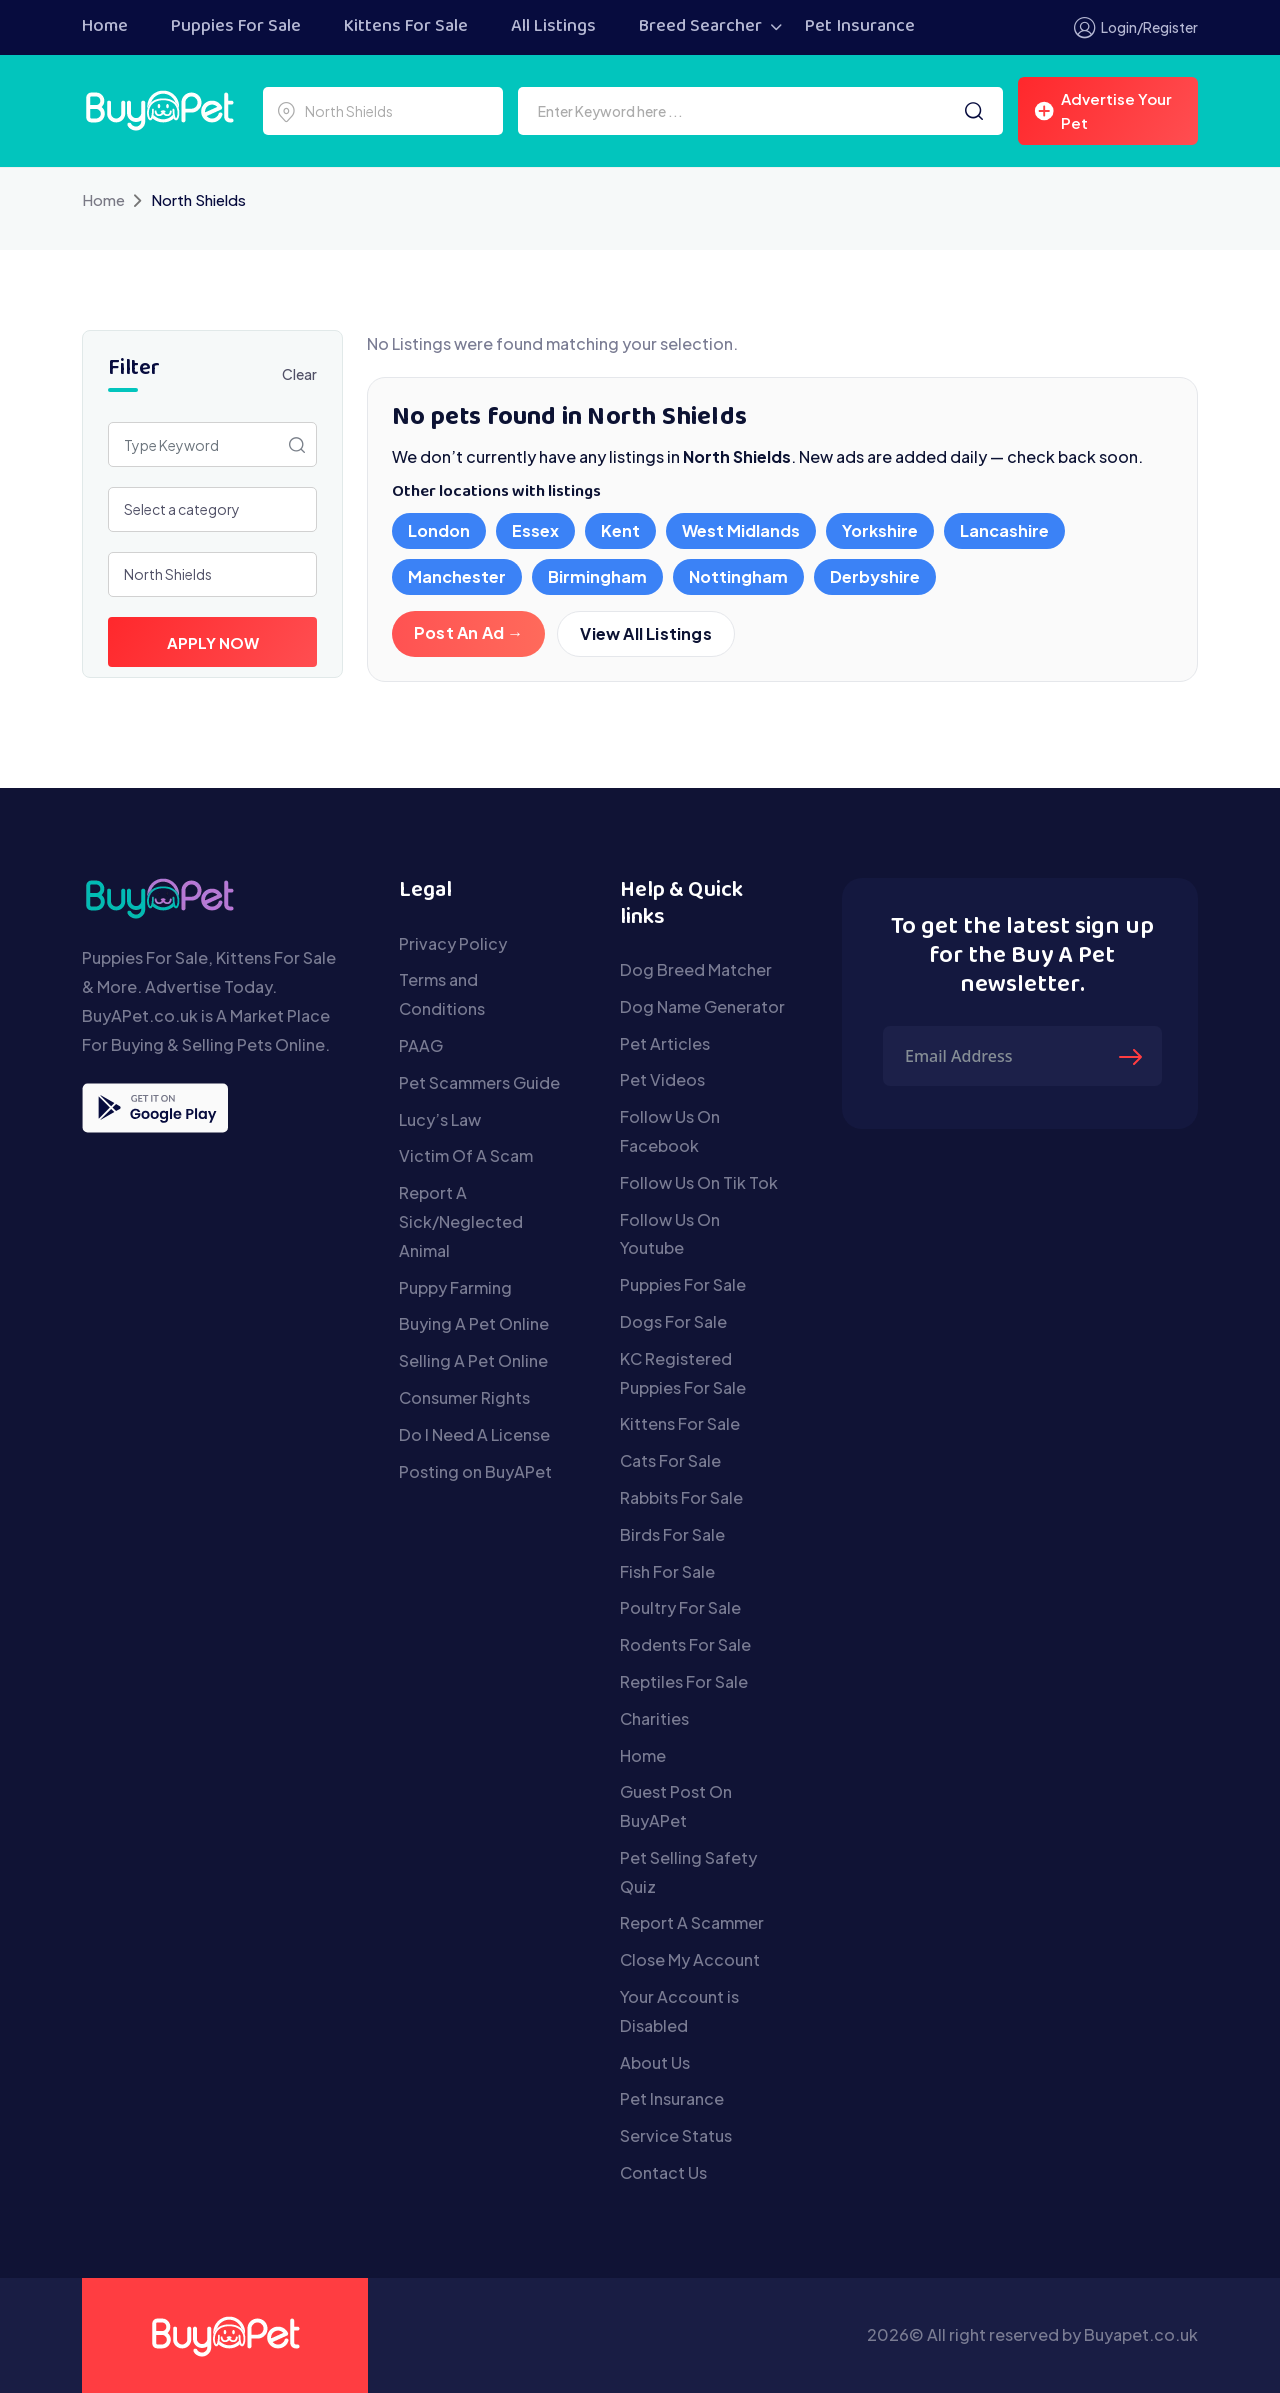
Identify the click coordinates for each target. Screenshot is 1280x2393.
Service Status (676, 2135)
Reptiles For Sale (684, 1681)
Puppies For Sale (236, 27)
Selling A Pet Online (473, 1360)
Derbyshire (875, 576)
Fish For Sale (667, 1571)
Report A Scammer (692, 1922)
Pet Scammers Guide (479, 1082)
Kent (620, 530)
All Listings (553, 27)
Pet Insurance (860, 27)
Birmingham (597, 576)
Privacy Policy (453, 943)
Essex (535, 530)
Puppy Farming (455, 1287)
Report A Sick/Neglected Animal (461, 1221)
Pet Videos (662, 1079)
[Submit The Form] (1133, 1056)
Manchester (457, 576)
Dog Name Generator (702, 1006)
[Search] (974, 111)
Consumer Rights (464, 1397)
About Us (655, 2062)
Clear (299, 374)
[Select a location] (383, 111)
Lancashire (1004, 530)
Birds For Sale (672, 1534)
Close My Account (690, 1959)
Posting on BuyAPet (475, 1471)
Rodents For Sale (685, 1644)
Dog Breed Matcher (696, 969)
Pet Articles (665, 1043)
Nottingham (738, 576)
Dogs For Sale (673, 1321)
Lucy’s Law (440, 1119)
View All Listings (646, 634)
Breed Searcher (700, 27)
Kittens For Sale (406, 27)
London (439, 530)
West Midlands (741, 530)
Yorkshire (880, 530)
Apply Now (213, 642)
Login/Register (1136, 27)
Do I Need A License (474, 1434)
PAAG (421, 1045)
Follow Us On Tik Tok (699, 1182)
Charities (654, 1718)
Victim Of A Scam (466, 1155)
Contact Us (663, 2172)
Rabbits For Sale (681, 1497)
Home (105, 27)
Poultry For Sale (680, 1607)
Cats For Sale (670, 1460)
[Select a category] (212, 509)
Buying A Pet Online (474, 1323)
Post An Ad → (468, 632)
